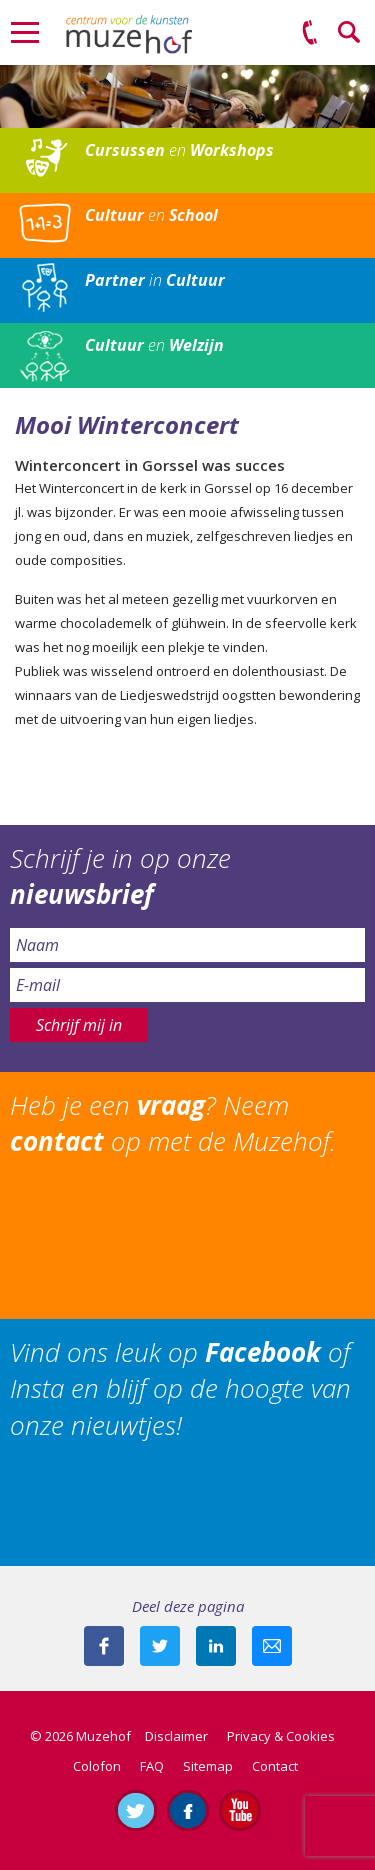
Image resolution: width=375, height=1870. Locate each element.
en (179, 150)
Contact (275, 1766)
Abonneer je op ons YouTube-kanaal (240, 1810)
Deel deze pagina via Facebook (104, 1646)
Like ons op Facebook (188, 1810)
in (155, 280)
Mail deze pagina (272, 1646)
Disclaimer (176, 1736)
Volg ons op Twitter (136, 1810)
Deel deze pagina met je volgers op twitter (160, 1646)
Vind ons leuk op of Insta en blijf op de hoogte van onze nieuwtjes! (180, 1388)
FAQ (152, 1766)
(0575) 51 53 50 (310, 33)
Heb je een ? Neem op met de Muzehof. (173, 1123)
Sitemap (208, 1766)
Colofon (97, 1766)
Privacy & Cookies (281, 1736)
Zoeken (350, 33)
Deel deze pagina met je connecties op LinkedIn (216, 1646)
